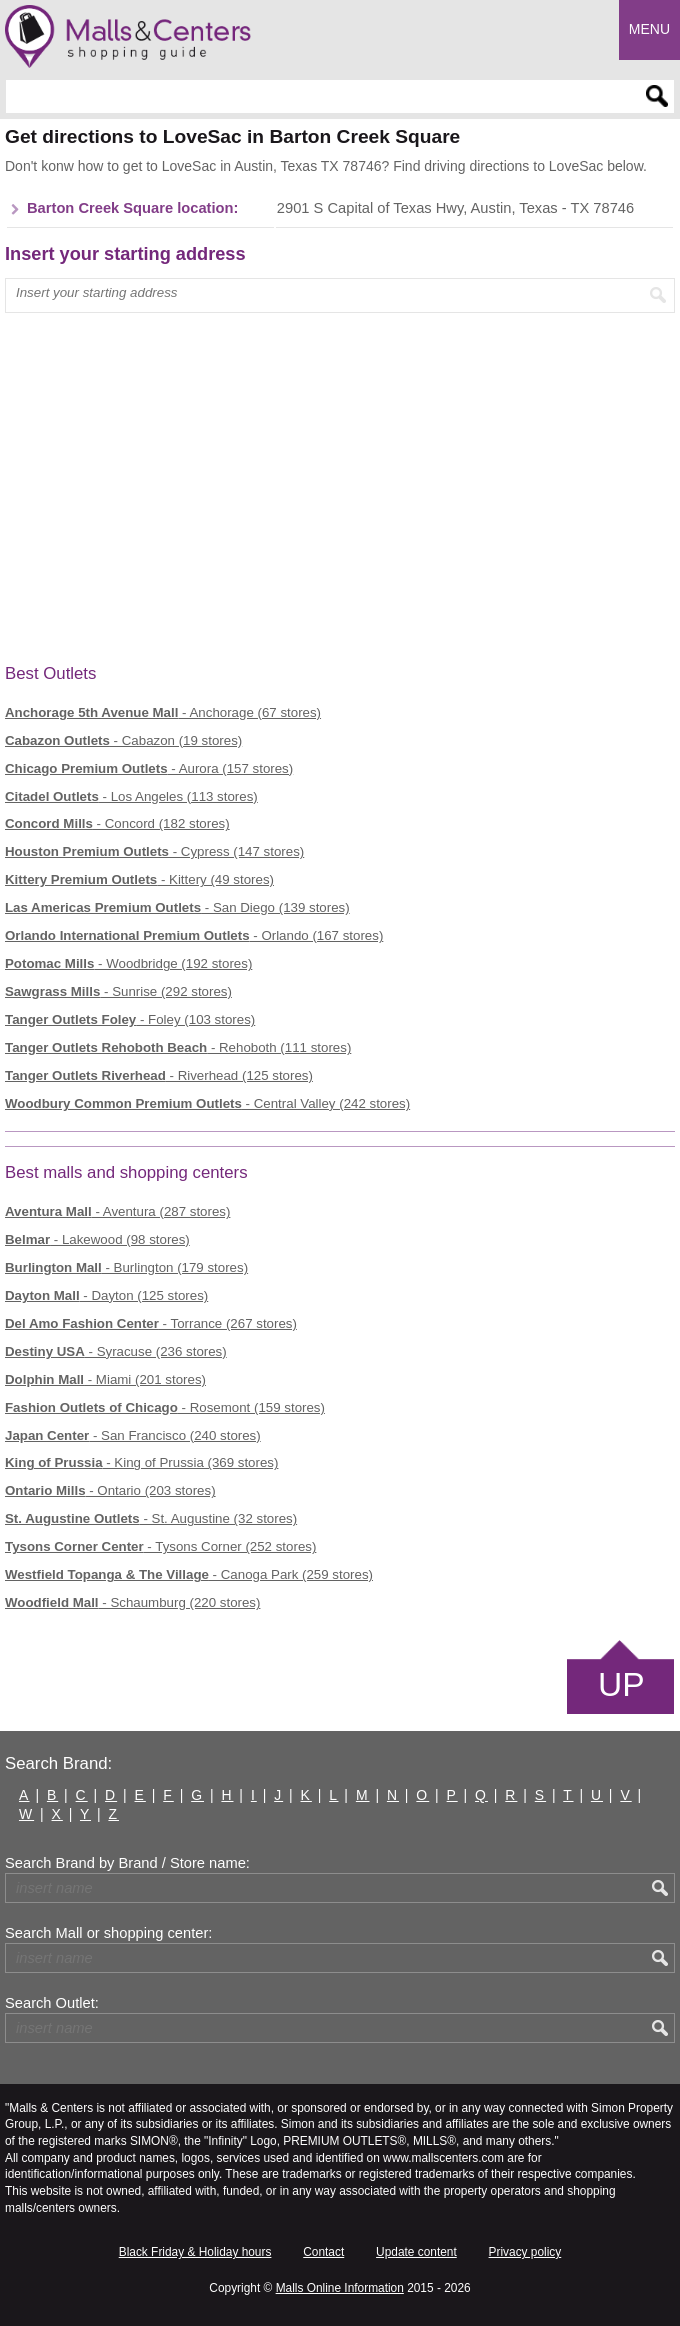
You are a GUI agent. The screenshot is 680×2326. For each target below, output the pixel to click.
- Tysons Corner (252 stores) (160, 1546)
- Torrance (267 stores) (151, 1323)
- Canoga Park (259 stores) (189, 1574)
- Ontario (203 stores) (110, 1490)
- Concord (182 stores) (117, 823)
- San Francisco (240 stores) (133, 1435)
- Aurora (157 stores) (149, 768)
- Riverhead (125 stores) (159, 1075)
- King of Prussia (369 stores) (141, 1462)
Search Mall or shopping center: (108, 1933)
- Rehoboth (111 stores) (178, 1047)
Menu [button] (649, 29)
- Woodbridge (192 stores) (128, 963)
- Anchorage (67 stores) (163, 712)
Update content (416, 2252)
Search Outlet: (52, 2003)
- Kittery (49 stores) (139, 879)
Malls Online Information (340, 2288)
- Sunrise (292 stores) (118, 991)
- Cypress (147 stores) (154, 851)
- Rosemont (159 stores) (165, 1407)
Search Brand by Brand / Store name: (127, 1863)
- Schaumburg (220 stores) (132, 1602)
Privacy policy (525, 2252)
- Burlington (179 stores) (126, 1267)
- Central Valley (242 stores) (207, 1103)
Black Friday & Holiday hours (195, 2252)
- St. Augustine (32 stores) (151, 1518)
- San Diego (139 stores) (177, 907)
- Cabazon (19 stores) (123, 740)
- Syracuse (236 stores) (116, 1351)
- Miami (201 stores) (105, 1379)
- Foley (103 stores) (130, 1019)
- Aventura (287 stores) (117, 1211)
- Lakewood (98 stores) (97, 1239)
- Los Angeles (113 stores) (131, 796)
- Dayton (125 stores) (106, 1295)
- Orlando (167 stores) (194, 935)
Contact (323, 2252)
